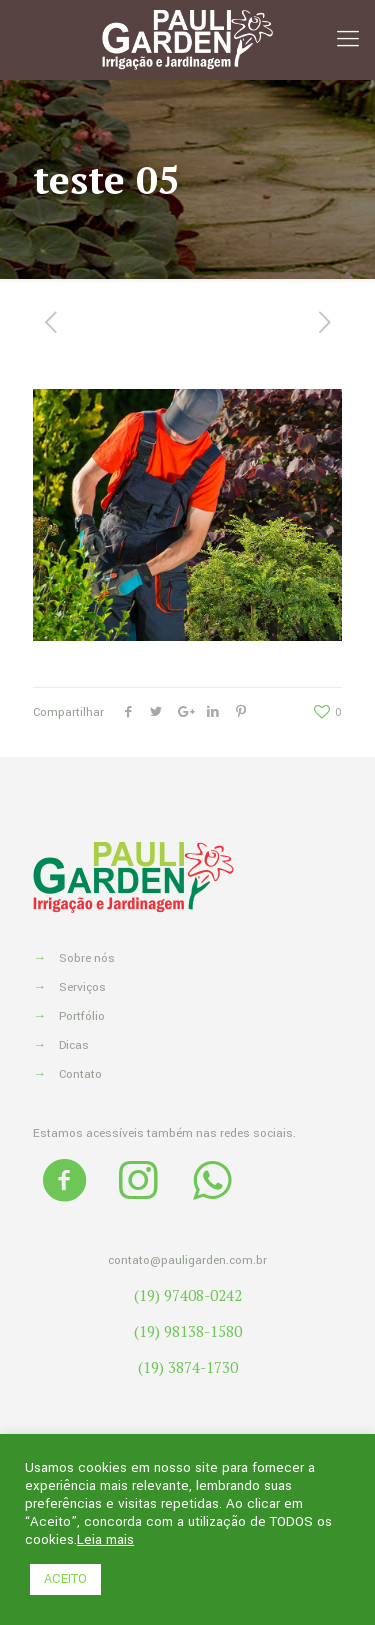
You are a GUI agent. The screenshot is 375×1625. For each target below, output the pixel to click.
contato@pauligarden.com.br (187, 1260)
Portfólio (82, 1016)
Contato (80, 1074)
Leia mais (105, 1539)
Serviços (82, 987)
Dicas (74, 1045)
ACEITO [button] (65, 1579)
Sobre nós (87, 958)
